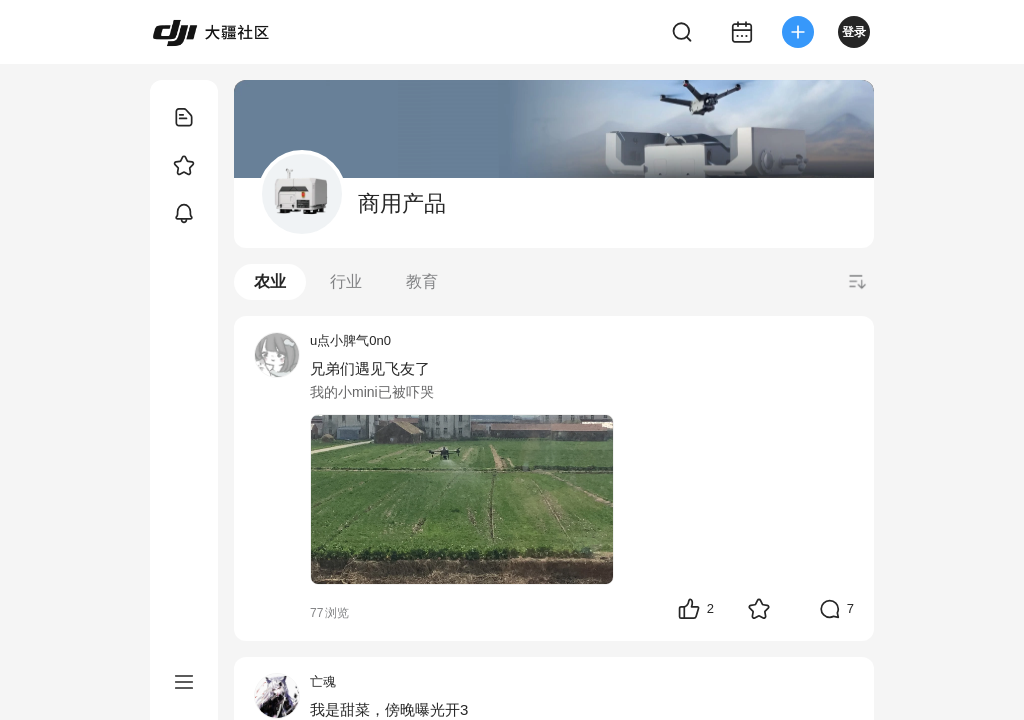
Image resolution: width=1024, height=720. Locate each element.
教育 (422, 281)
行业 (346, 281)
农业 (270, 281)
